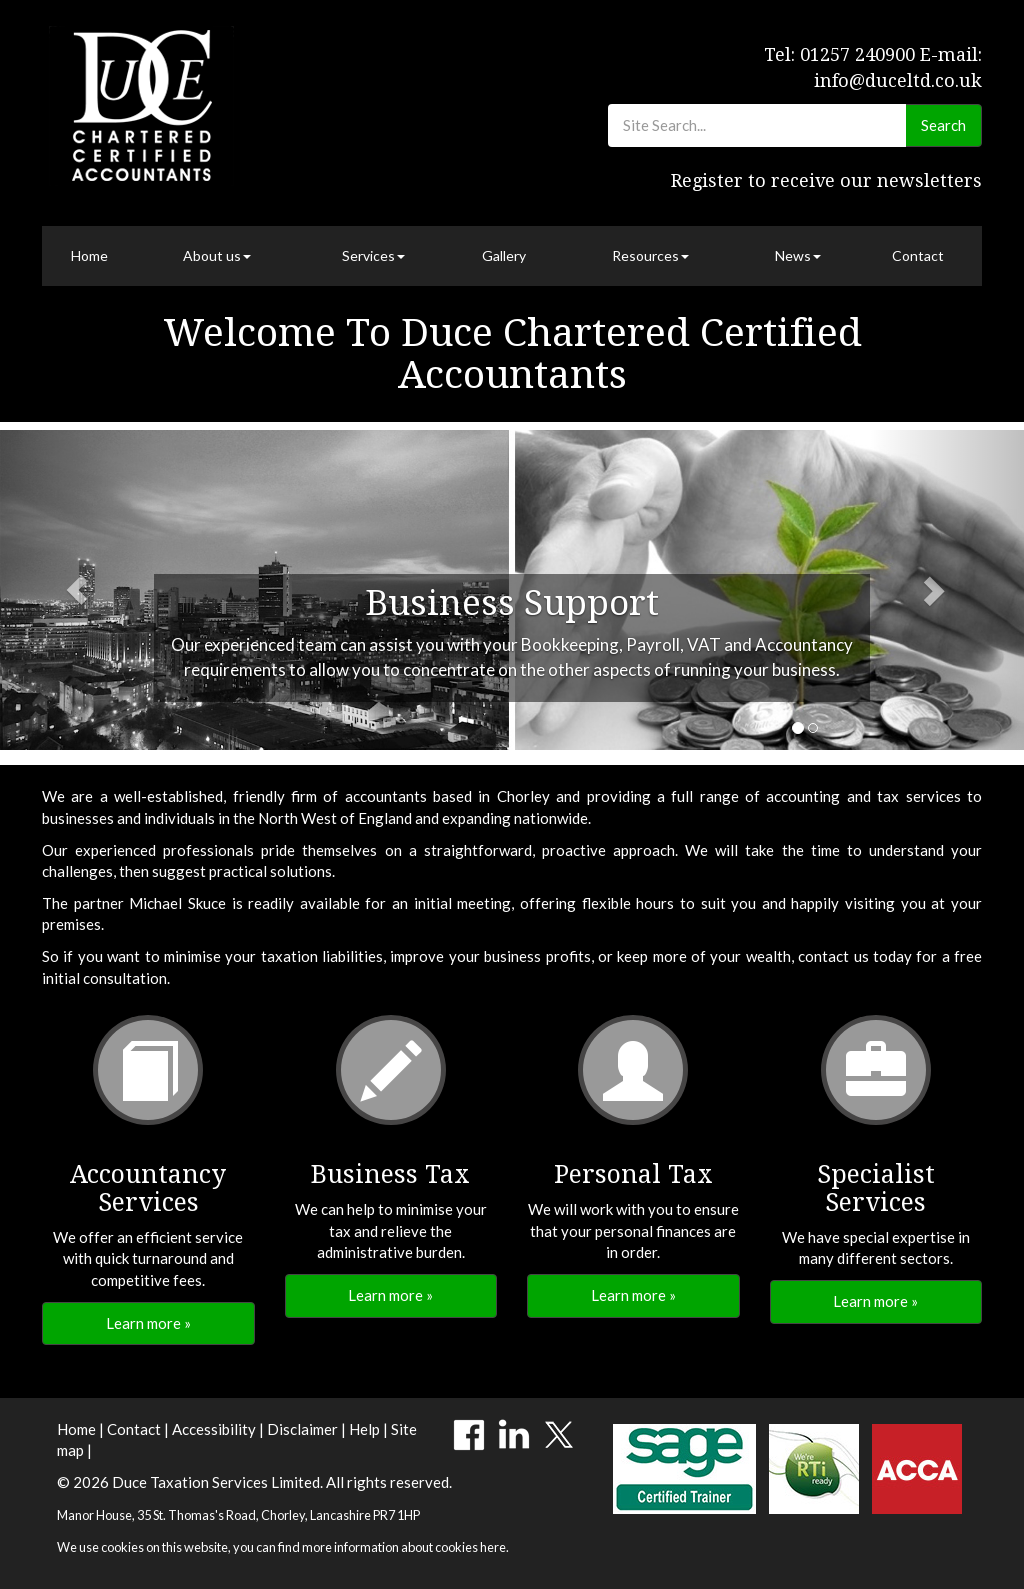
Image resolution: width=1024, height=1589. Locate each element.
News (798, 255)
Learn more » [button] (148, 1323)
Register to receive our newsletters (826, 180)
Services (373, 255)
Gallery (504, 255)
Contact (918, 255)
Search (943, 125)
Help (364, 1429)
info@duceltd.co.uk (898, 80)
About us (217, 255)
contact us (833, 956)
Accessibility (214, 1429)
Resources (650, 255)
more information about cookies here (404, 1547)
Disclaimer (302, 1429)
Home (89, 255)
